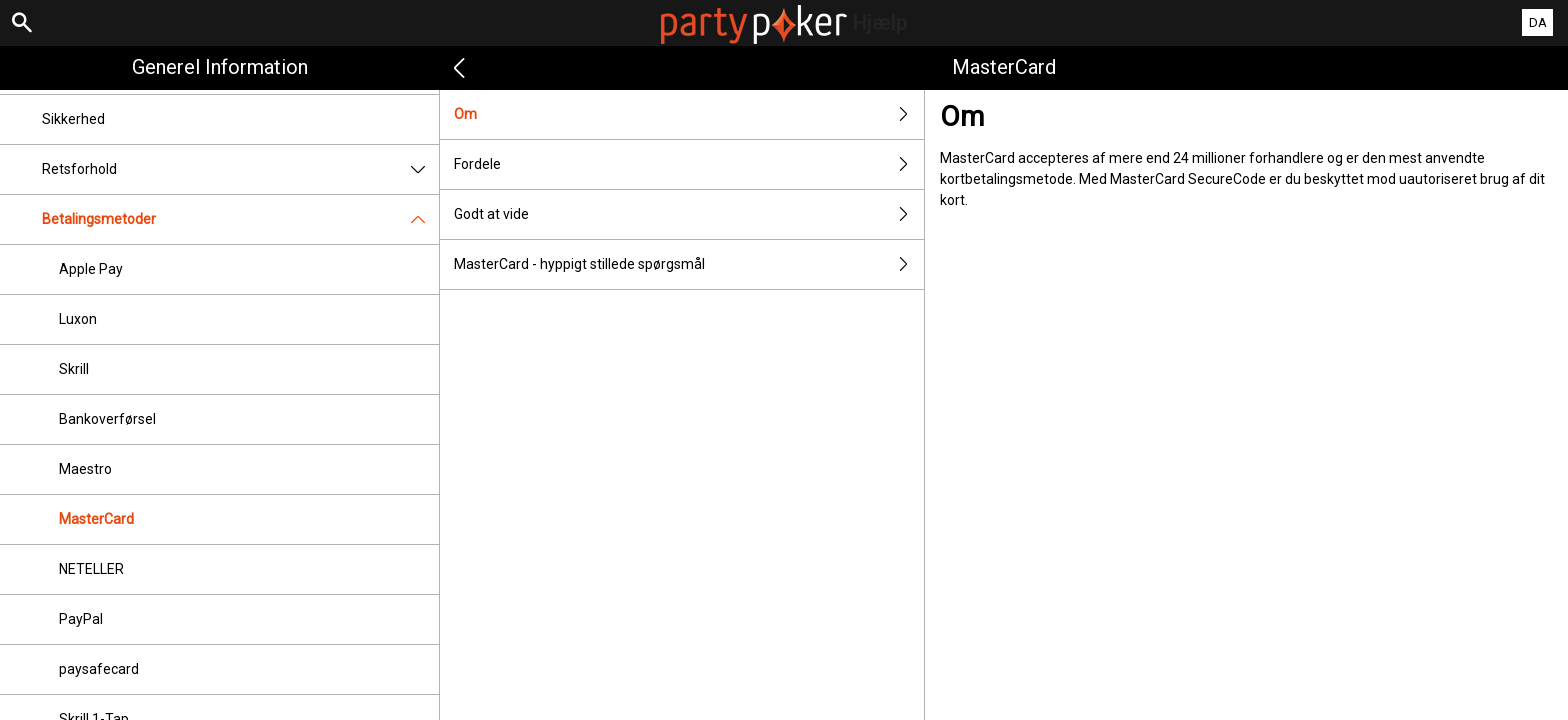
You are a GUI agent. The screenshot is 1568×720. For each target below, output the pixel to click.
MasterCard (96, 519)
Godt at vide (689, 214)
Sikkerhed (73, 119)
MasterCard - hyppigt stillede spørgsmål (689, 264)
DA (1538, 22)
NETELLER (91, 569)
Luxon (78, 319)
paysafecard (99, 669)
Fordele (689, 164)
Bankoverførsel (107, 419)
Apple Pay (91, 269)
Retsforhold (240, 169)
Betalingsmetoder (240, 219)
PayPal (81, 619)
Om (689, 114)
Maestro (85, 469)
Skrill (74, 369)
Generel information (220, 67)
